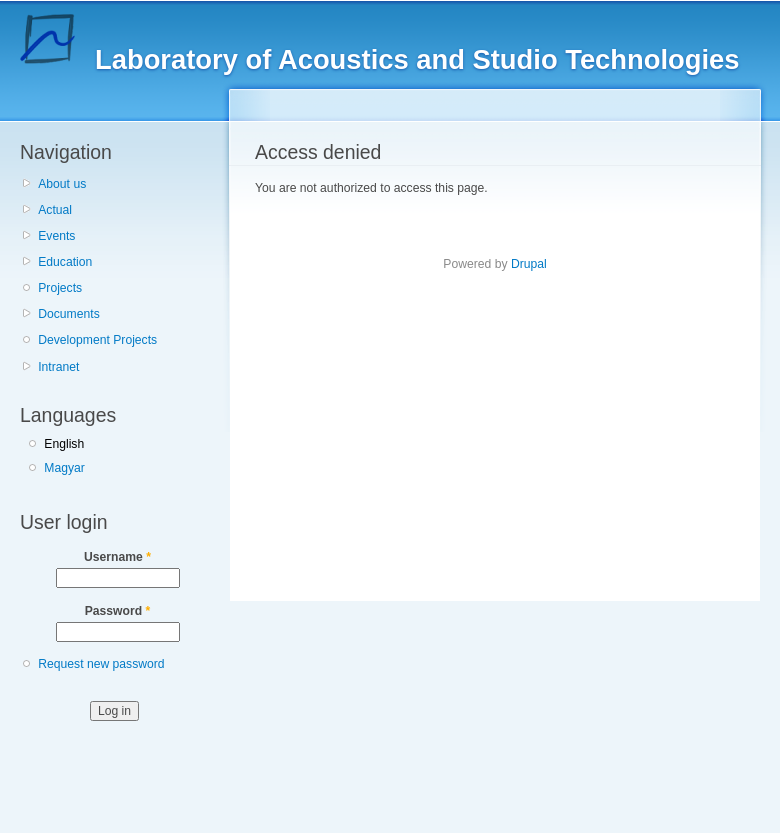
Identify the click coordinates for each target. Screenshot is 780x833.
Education (65, 262)
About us (62, 184)
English (64, 444)
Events (56, 236)
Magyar (64, 468)
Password (118, 611)
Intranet (58, 367)
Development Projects (97, 340)
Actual (55, 210)
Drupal (529, 264)
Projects (60, 288)
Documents (68, 314)
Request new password (101, 664)
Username (117, 557)
